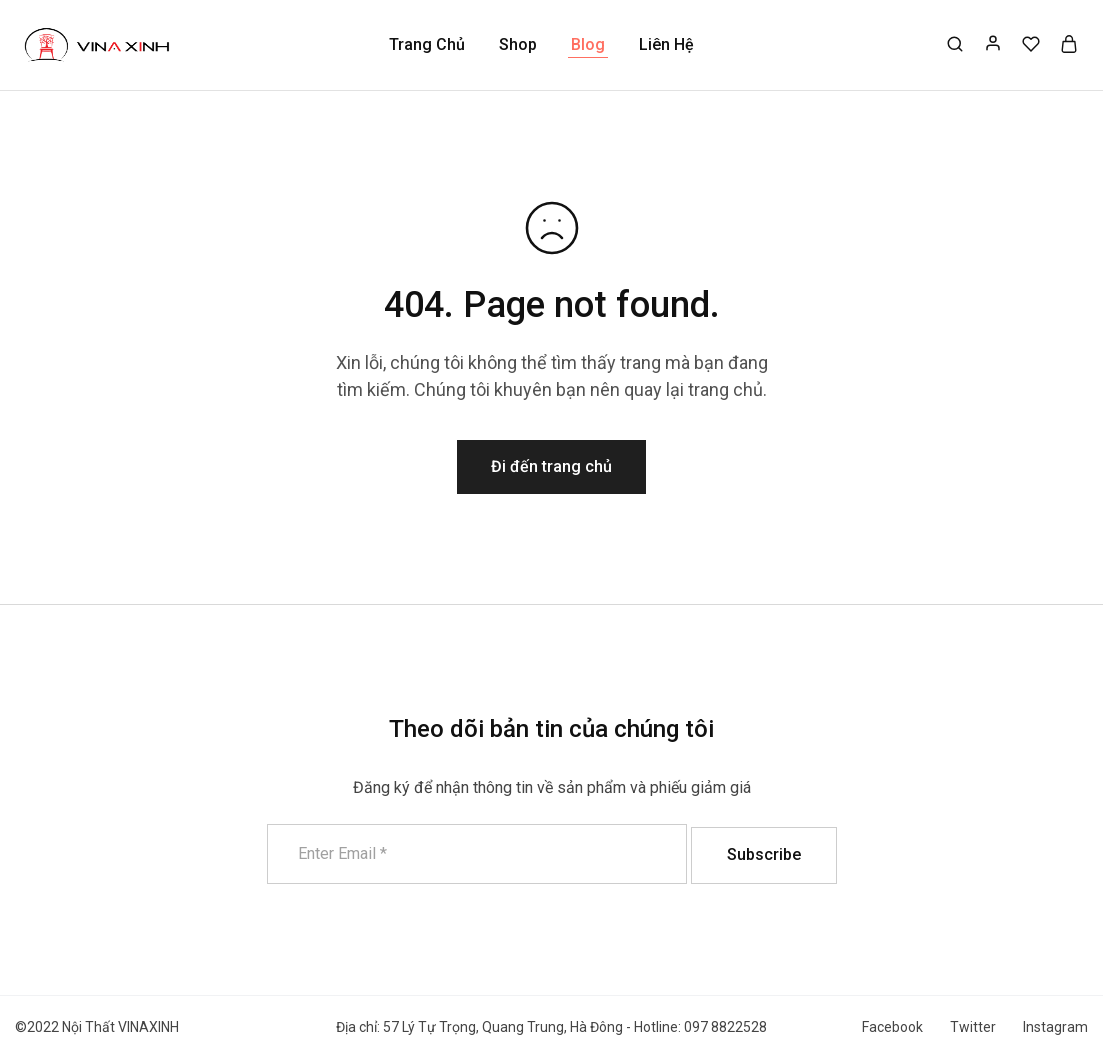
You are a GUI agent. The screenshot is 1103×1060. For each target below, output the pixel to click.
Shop (518, 44)
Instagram (1055, 1027)
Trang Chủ (427, 44)
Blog (588, 44)
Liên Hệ (666, 44)
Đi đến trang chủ (551, 466)
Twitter (973, 1027)
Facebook (892, 1027)
